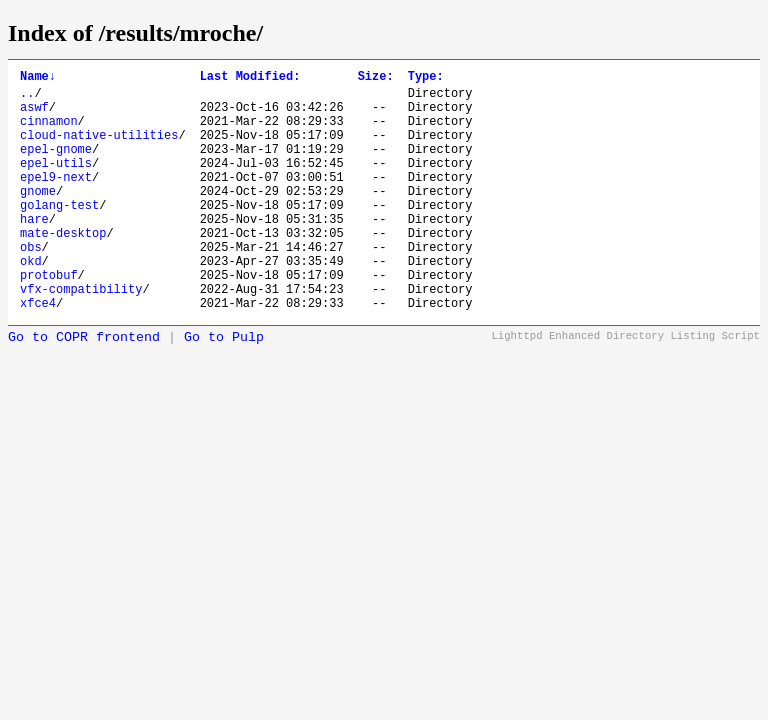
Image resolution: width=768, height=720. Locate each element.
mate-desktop (63, 268)
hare (34, 251)
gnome (38, 217)
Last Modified (250, 78)
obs (31, 285)
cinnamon (49, 132)
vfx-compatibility (81, 336)
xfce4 (38, 353)
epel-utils (56, 183)
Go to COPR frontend (84, 388)
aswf (34, 115)
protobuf (49, 319)
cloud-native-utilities (99, 149)
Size (376, 78)
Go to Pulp (224, 388)
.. (27, 98)
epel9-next (56, 200)
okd (31, 302)
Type (426, 78)
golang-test (59, 234)
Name (38, 78)
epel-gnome (56, 166)
